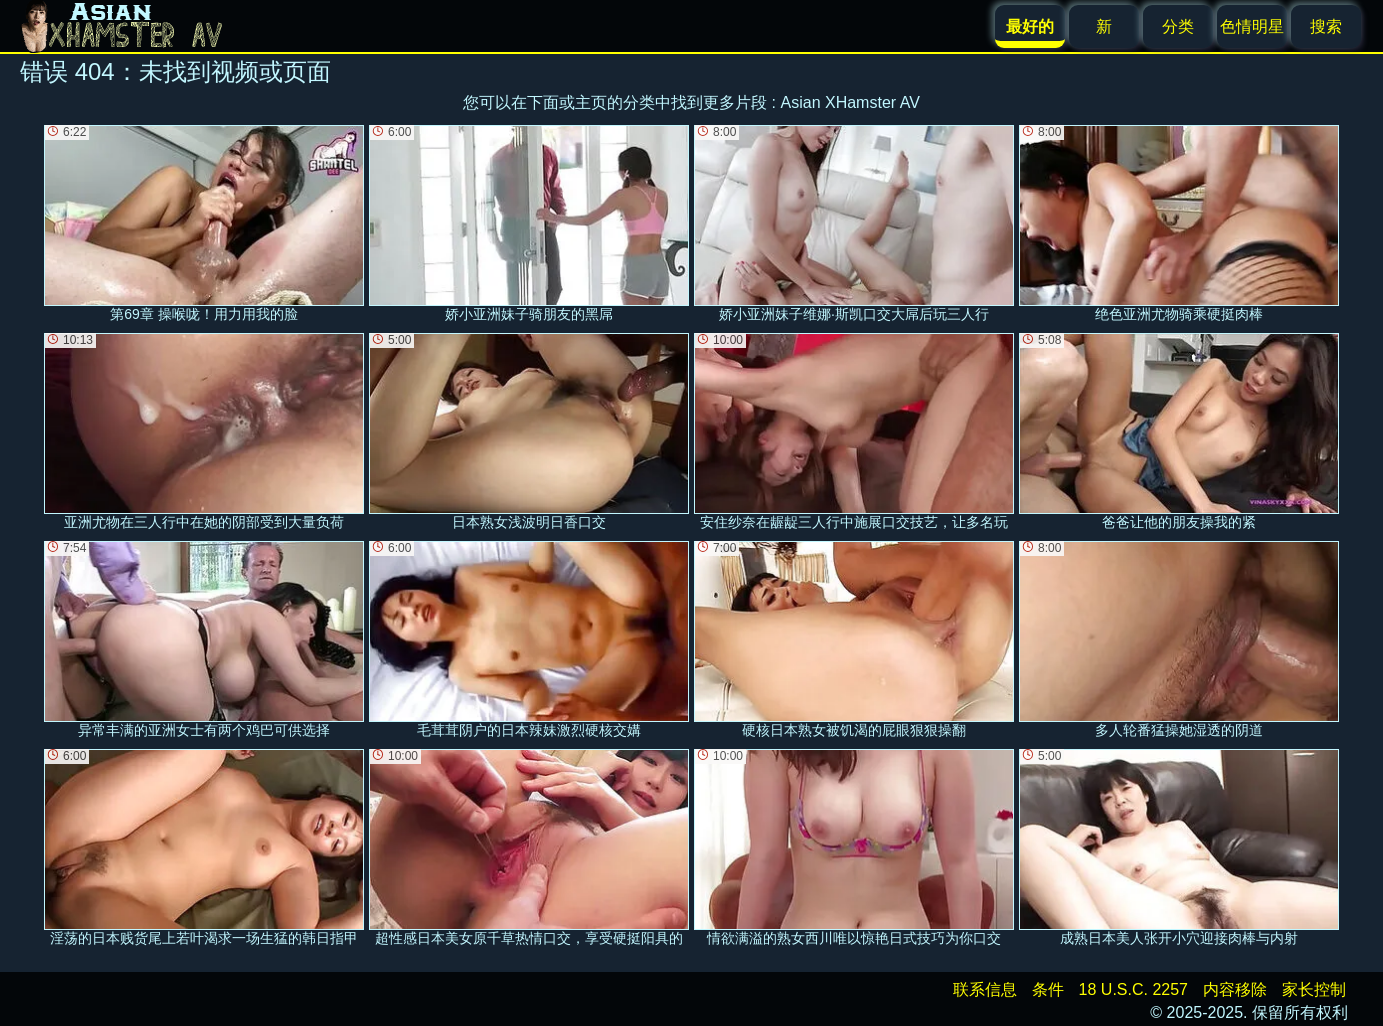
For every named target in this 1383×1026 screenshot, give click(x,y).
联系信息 (985, 989)
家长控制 (1314, 989)
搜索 (1326, 26)
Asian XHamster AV (850, 102)
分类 (1178, 26)
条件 (1048, 989)
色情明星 (1252, 26)
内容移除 (1235, 989)
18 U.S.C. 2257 (1133, 989)
